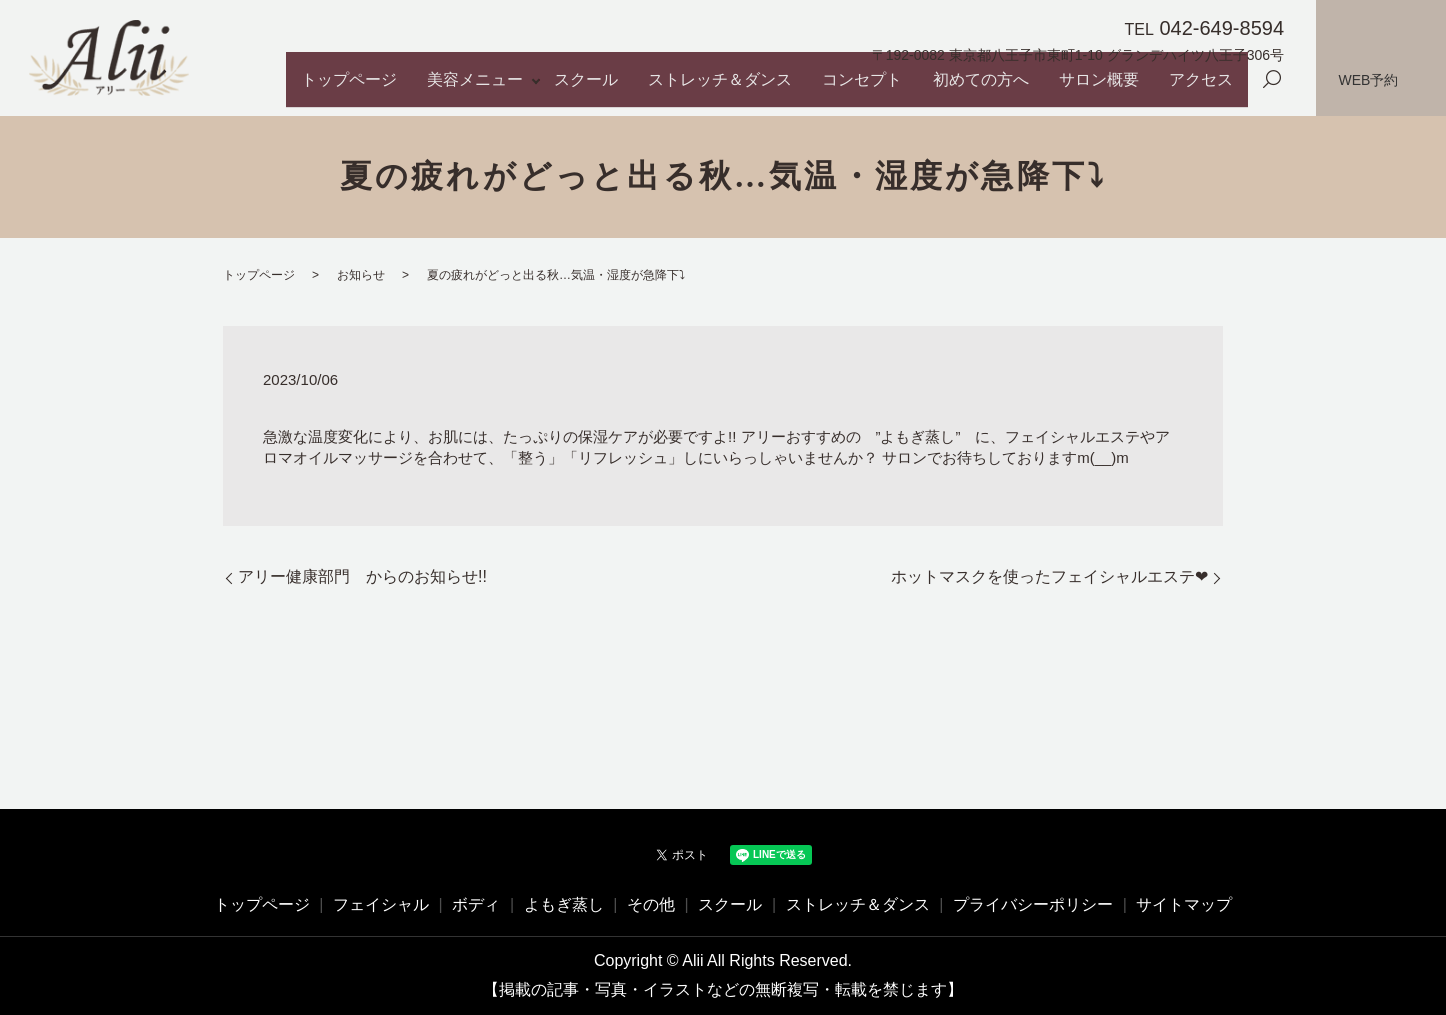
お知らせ (361, 275)
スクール (695, 89)
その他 (651, 904)
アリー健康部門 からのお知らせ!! (362, 576)
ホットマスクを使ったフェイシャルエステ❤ (1049, 576)
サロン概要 (1126, 89)
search (1272, 91)
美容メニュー (597, 89)
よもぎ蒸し (564, 904)
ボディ (476, 904)
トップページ (491, 89)
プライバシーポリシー (1033, 904)
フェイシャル (381, 904)
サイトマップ (1184, 904)
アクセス (1210, 89)
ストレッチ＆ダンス (808, 89)
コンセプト (929, 89)
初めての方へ (1028, 89)
